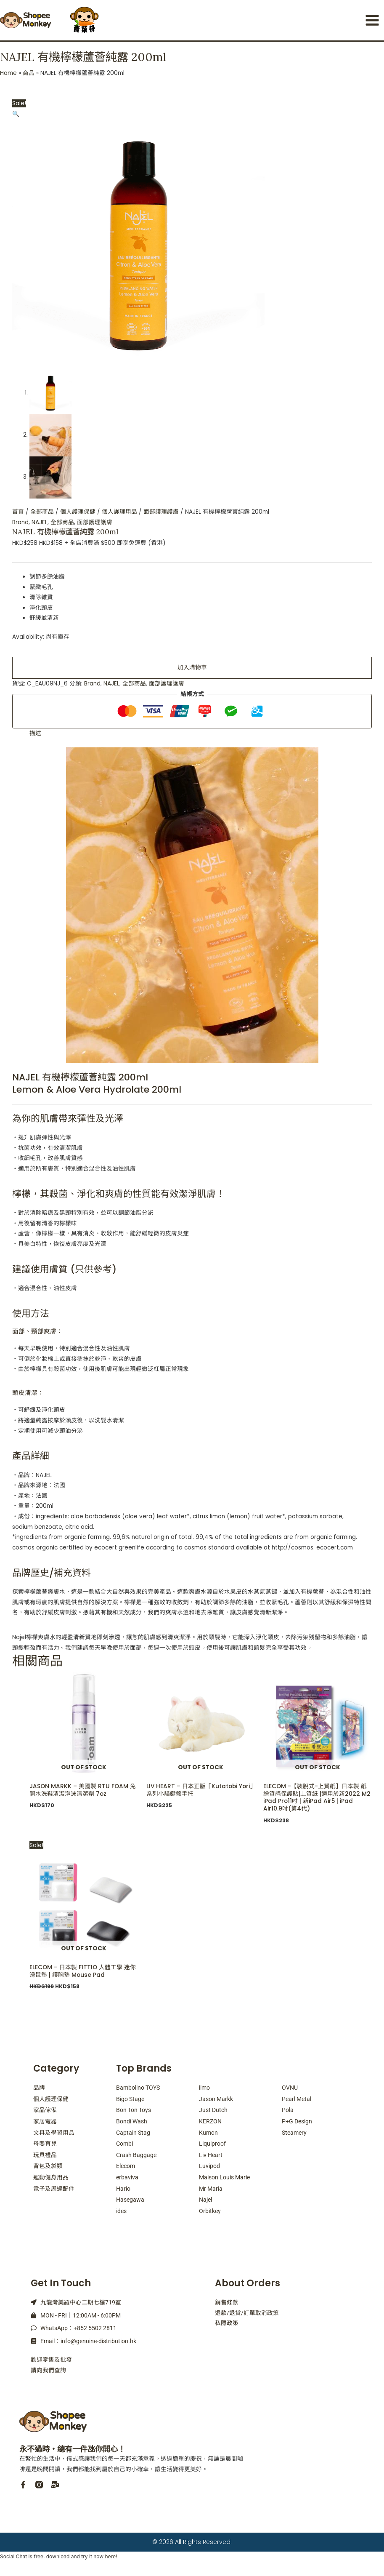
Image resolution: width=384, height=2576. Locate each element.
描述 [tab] (35, 735)
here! (111, 2558)
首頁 (18, 513)
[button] (15, 115)
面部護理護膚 (161, 513)
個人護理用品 (119, 513)
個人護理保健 (77, 513)
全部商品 (42, 513)
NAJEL (40, 524)
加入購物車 (192, 669)
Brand (20, 524)
